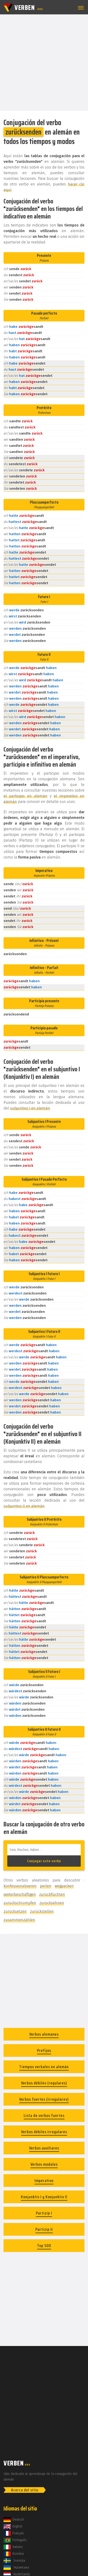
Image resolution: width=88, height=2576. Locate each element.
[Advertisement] (44, 62)
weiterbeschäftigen (20, 1894)
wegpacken (64, 1886)
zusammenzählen (19, 1920)
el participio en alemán (25, 796)
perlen (45, 1886)
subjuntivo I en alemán (30, 1108)
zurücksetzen (15, 1911)
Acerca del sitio (24, 2490)
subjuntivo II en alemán (24, 1506)
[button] (80, 7)
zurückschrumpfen (20, 1903)
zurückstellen (42, 1911)
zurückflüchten (52, 1894)
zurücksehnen (51, 1903)
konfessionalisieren (20, 1886)
